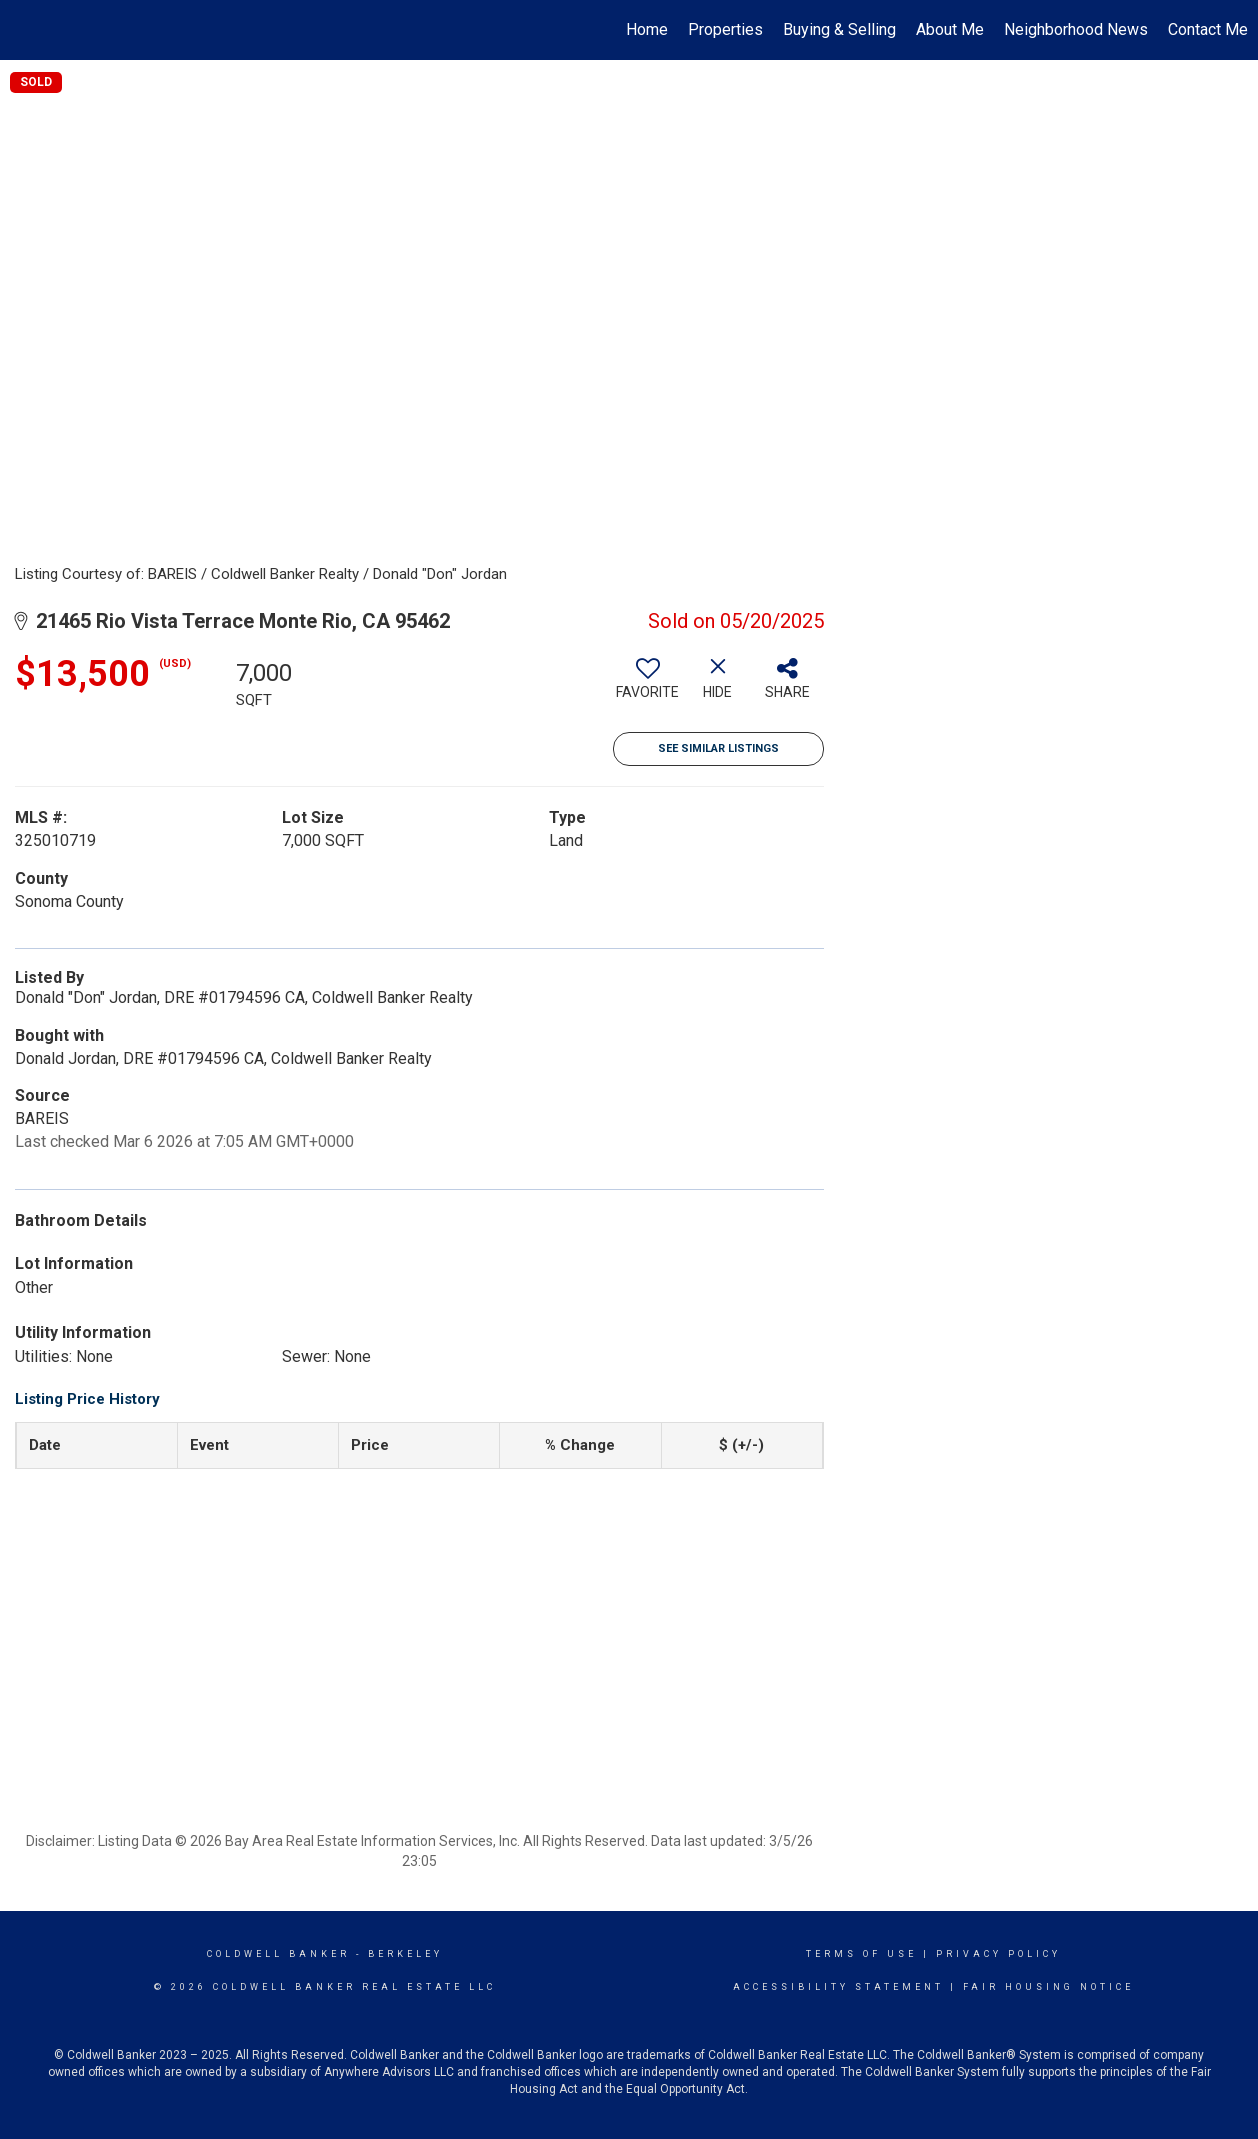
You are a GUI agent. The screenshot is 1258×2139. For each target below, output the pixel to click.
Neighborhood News (1076, 29)
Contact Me (1208, 29)
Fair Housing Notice (1048, 1987)
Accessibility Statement (838, 1987)
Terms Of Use (861, 1954)
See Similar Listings (718, 748)
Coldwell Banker (278, 1954)
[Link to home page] (25, 30)
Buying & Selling (839, 29)
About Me (950, 29)
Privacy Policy (998, 1954)
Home (647, 29)
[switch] (648, 686)
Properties (725, 29)
